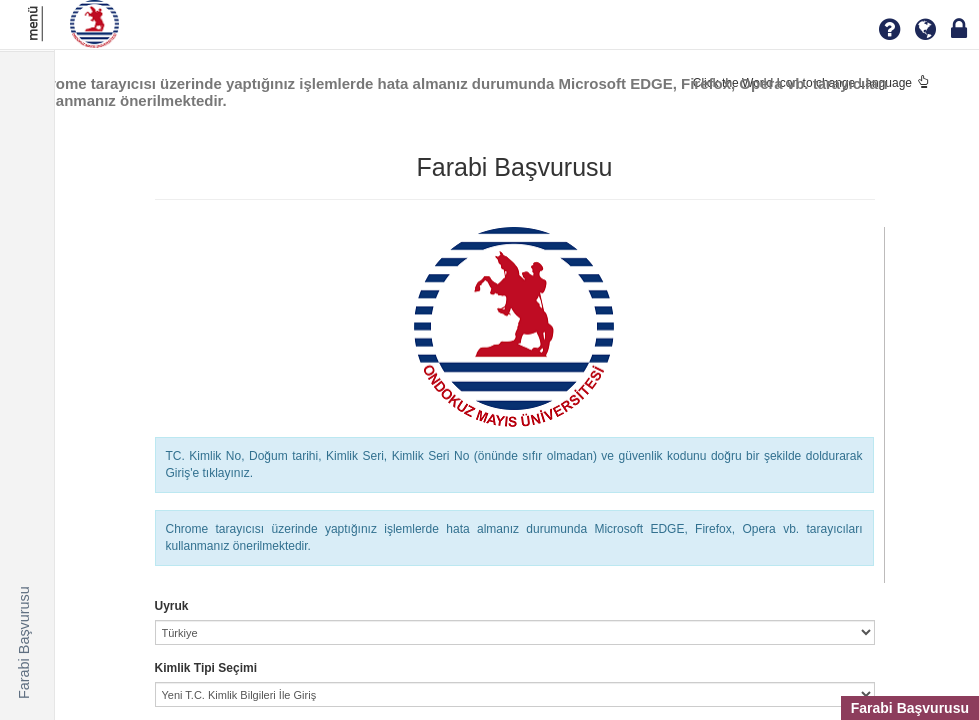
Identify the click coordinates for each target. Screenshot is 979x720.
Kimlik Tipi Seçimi (206, 668)
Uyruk (172, 606)
